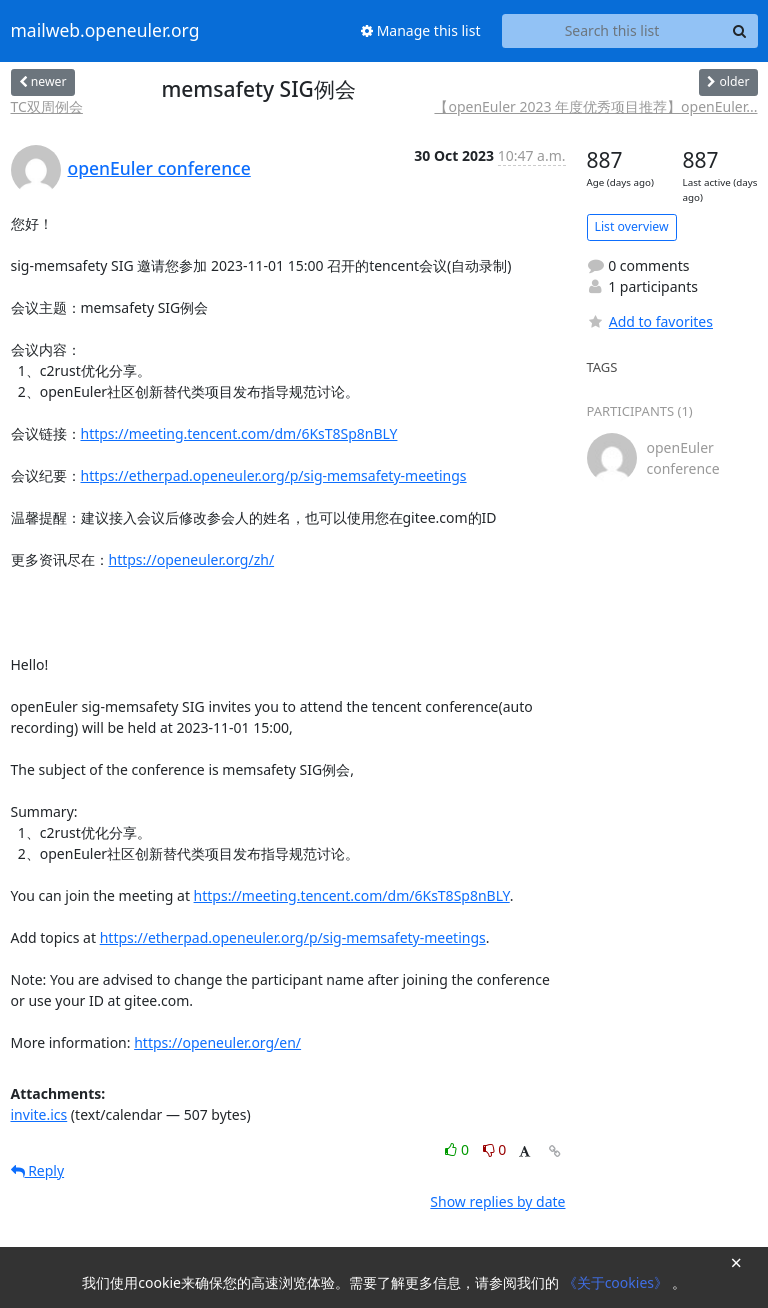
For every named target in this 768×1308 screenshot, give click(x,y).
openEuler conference (159, 168)
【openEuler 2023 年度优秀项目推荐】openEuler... (595, 106)
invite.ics (39, 1114)
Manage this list (421, 30)
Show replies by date (497, 1201)
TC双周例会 (47, 106)
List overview (632, 226)
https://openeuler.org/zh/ (192, 559)
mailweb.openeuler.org (105, 31)
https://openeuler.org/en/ (217, 1042)
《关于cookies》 (617, 1282)
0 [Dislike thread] (495, 1149)
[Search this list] (612, 31)
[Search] (740, 31)
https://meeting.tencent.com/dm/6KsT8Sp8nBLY (239, 433)
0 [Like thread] (458, 1149)
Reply (38, 1170)
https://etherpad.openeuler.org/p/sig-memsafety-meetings (274, 475)
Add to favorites (650, 321)
